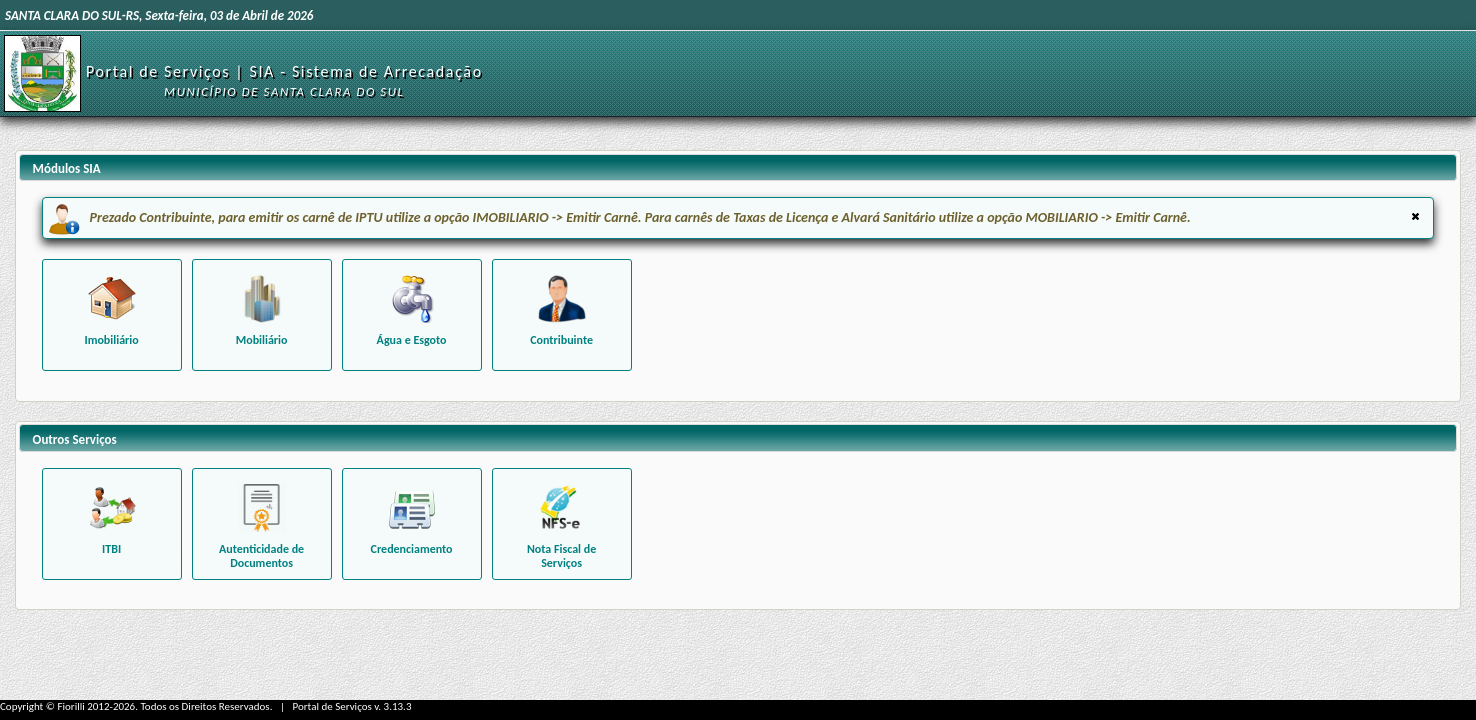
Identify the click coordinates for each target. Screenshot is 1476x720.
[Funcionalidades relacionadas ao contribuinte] (562, 315)
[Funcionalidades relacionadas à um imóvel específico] (112, 315)
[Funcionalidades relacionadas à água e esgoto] (412, 315)
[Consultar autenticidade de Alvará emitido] (262, 524)
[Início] (42, 72)
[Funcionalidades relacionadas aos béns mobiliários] (262, 315)
